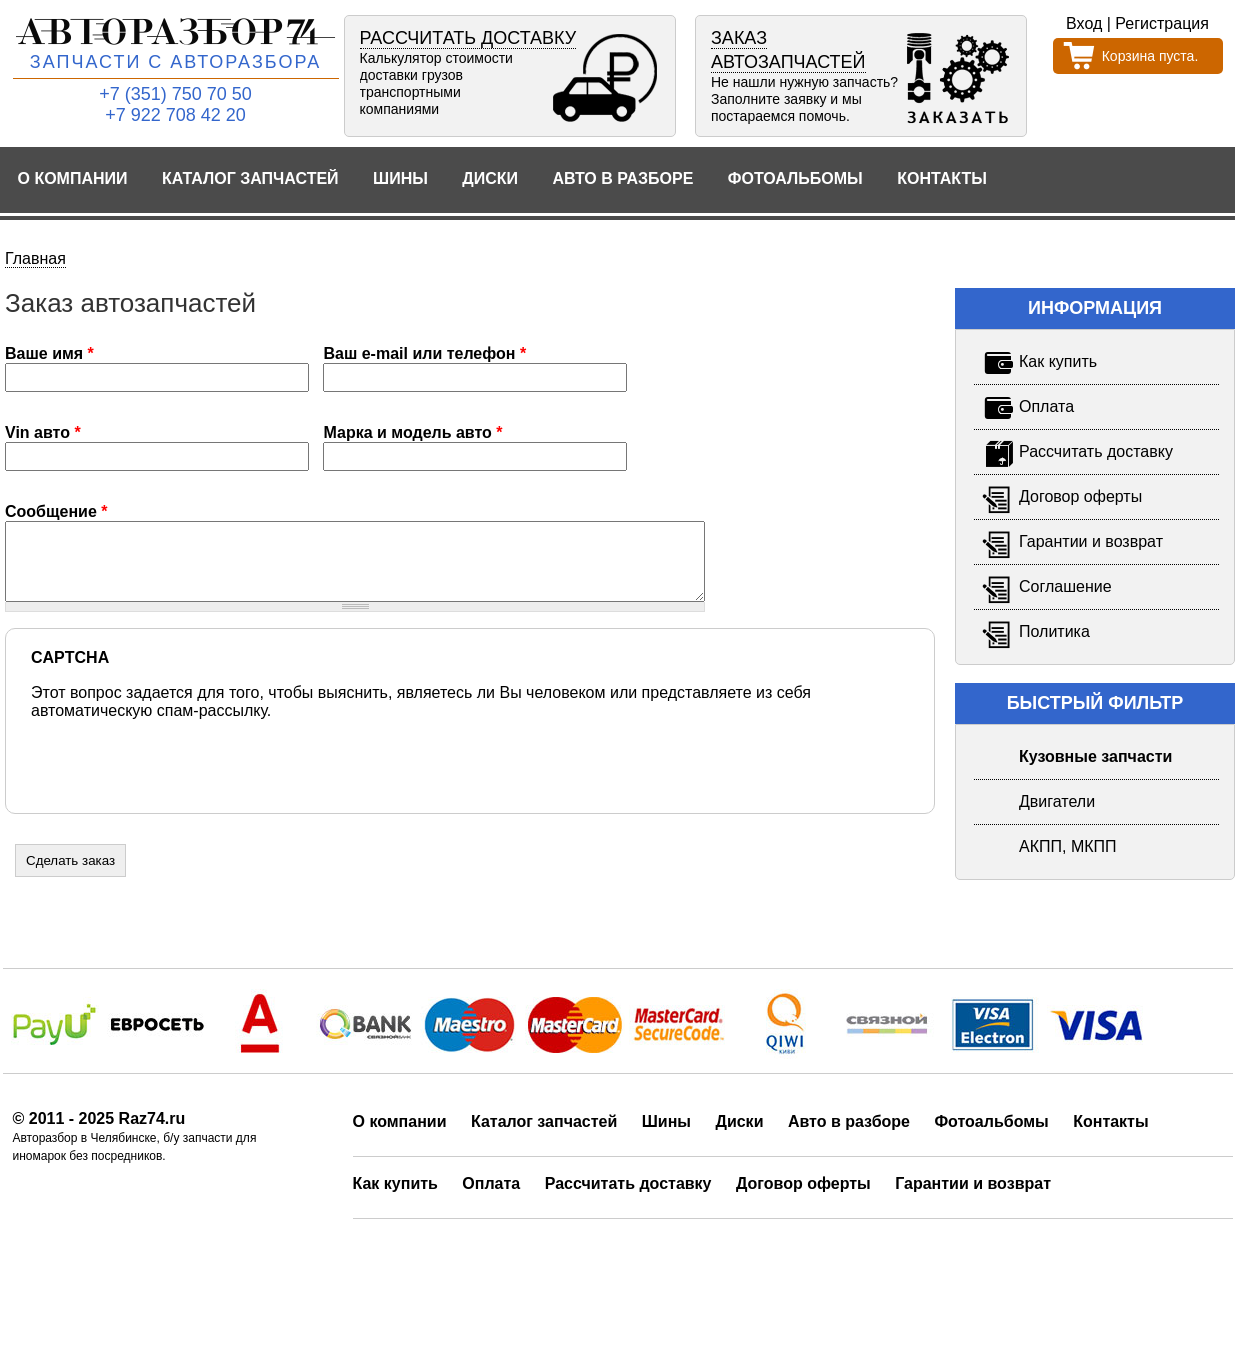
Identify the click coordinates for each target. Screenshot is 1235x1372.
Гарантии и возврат (973, 1198)
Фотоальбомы (795, 178)
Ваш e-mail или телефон (424, 353)
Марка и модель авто (412, 432)
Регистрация (1162, 23)
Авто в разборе (622, 178)
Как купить (395, 1198)
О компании (73, 178)
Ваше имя (49, 353)
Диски (490, 178)
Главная (35, 258)
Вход (1084, 23)
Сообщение (56, 511)
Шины (400, 178)
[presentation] (183, 774)
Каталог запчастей (250, 178)
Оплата (491, 1198)
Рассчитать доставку (628, 1198)
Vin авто (43, 432)
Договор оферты (803, 1198)
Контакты (942, 178)
